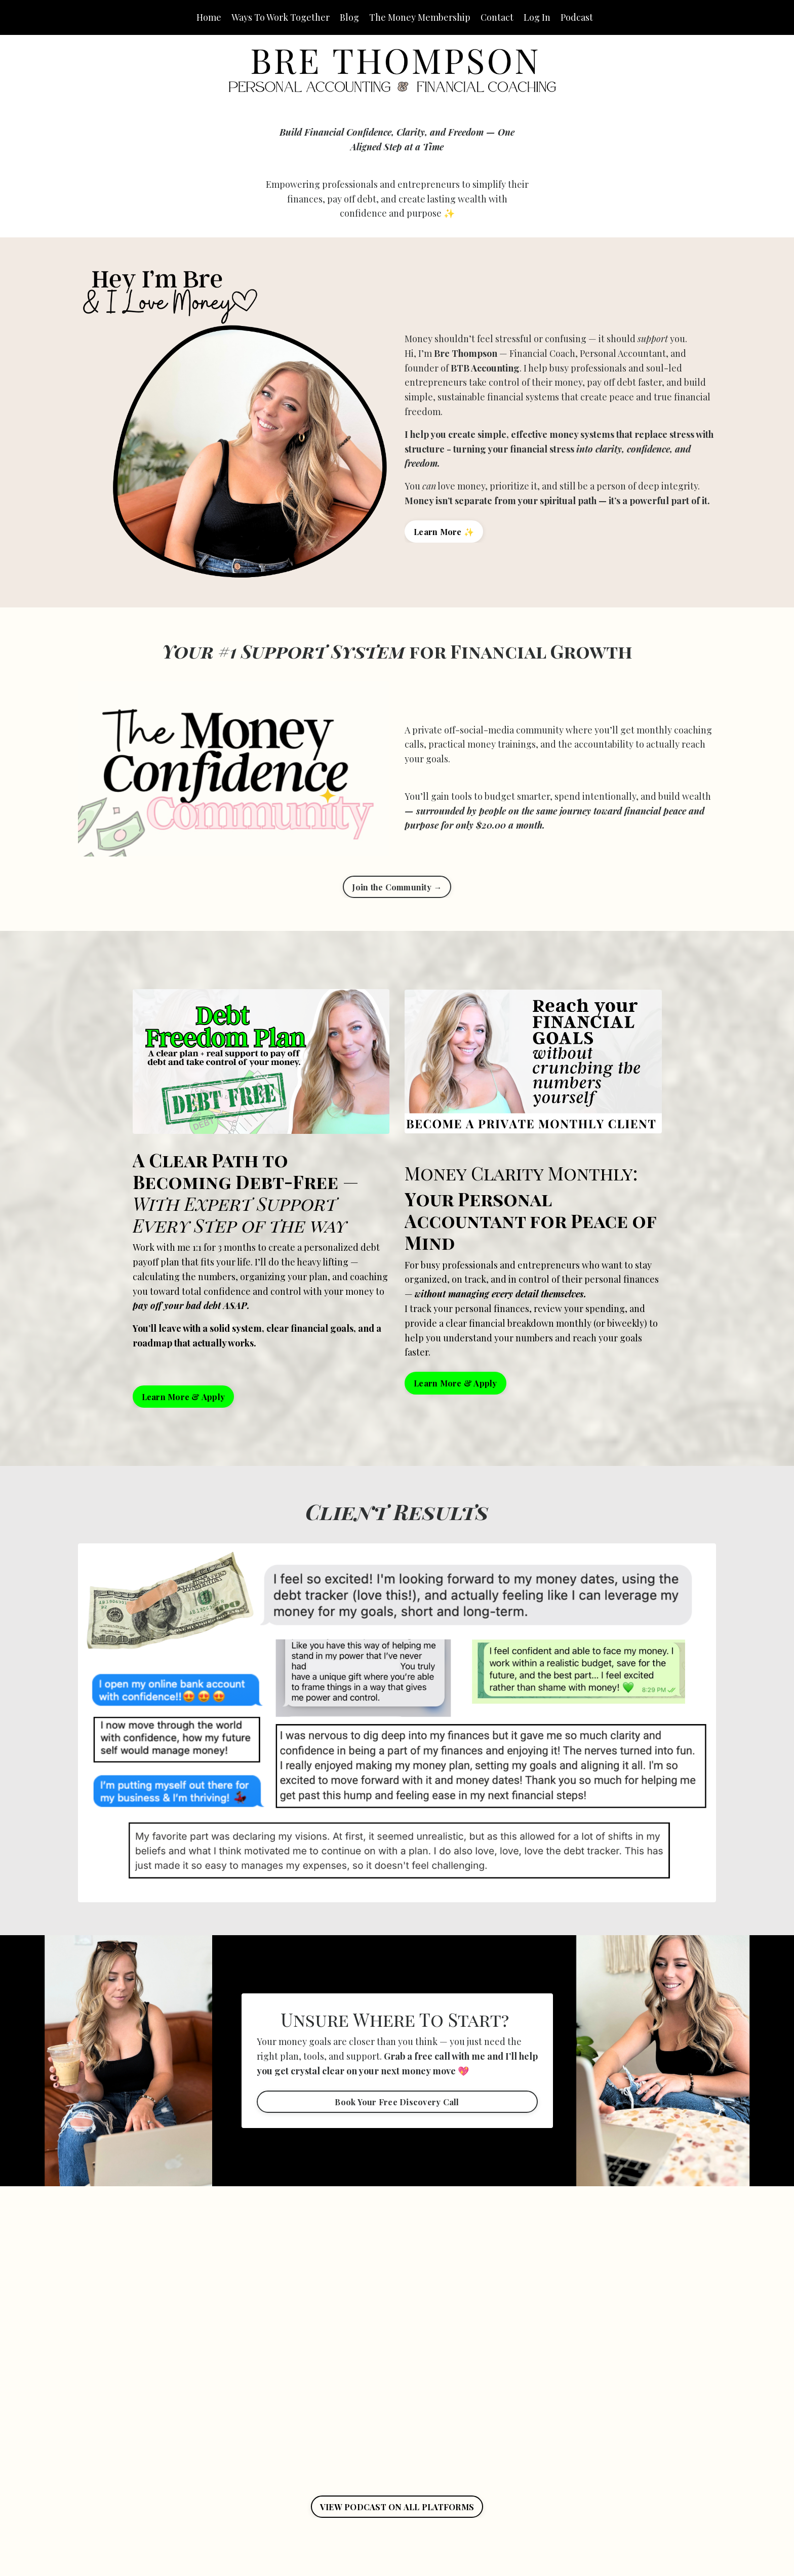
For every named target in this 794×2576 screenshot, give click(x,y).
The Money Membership (419, 17)
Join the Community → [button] (397, 886)
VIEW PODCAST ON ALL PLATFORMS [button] (397, 2506)
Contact (497, 17)
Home (208, 17)
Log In (537, 17)
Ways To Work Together (280, 17)
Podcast (577, 17)
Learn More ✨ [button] (444, 531)
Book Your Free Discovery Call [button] (397, 2101)
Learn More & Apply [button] (183, 1396)
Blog (349, 17)
